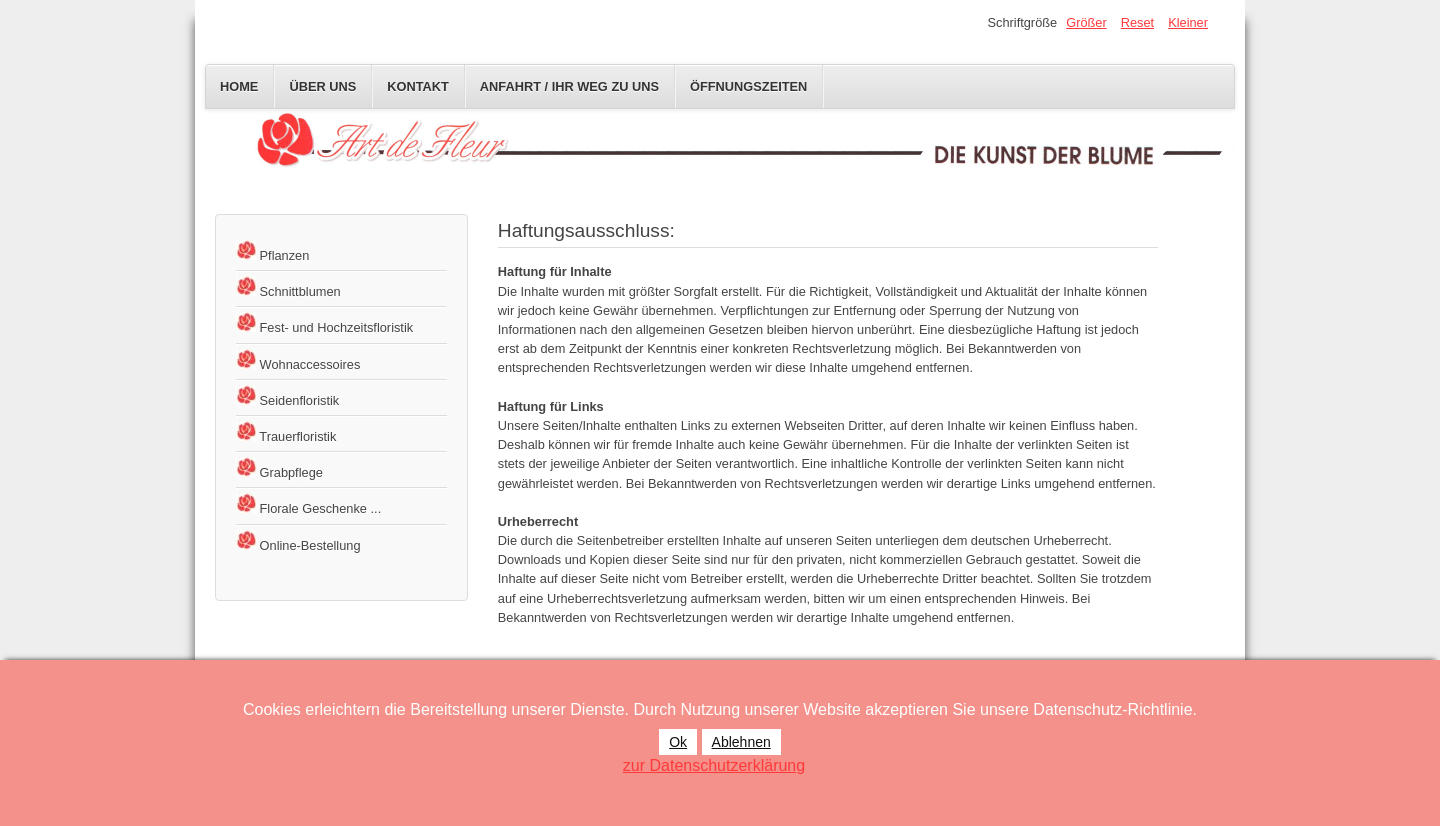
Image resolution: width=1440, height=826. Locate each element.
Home (239, 86)
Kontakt (418, 86)
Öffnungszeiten (748, 86)
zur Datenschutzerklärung (714, 765)
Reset (1137, 22)
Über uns (322, 86)
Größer (1086, 22)
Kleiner (1188, 22)
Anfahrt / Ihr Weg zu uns (569, 86)
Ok (678, 742)
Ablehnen (741, 742)
